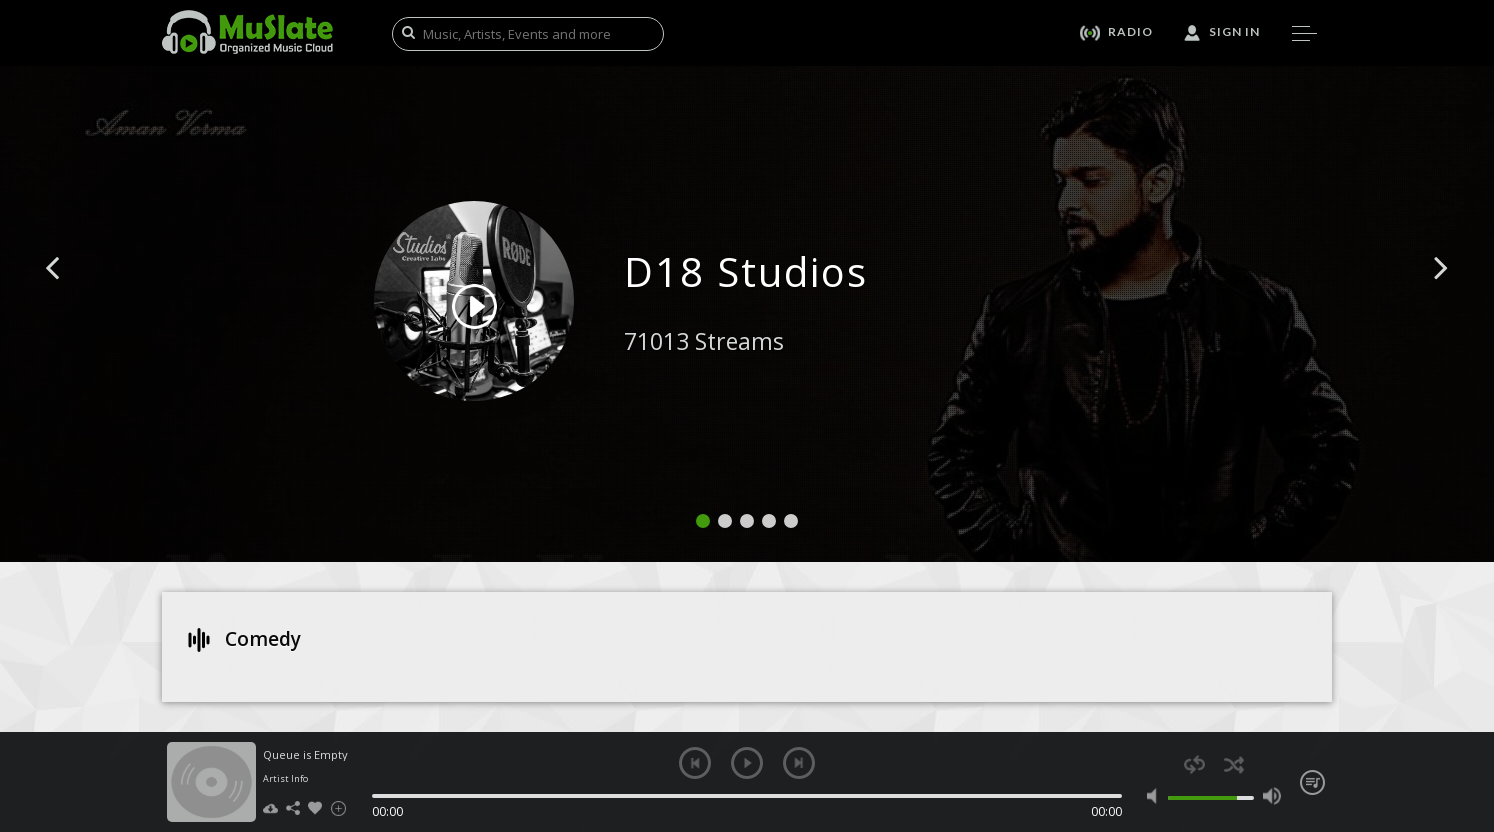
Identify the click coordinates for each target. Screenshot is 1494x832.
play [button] (747, 763)
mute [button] (1156, 796)
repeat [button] (1194, 764)
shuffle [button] (1233, 764)
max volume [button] (1271, 796)
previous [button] (695, 763)
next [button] (799, 763)
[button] (75, 298)
